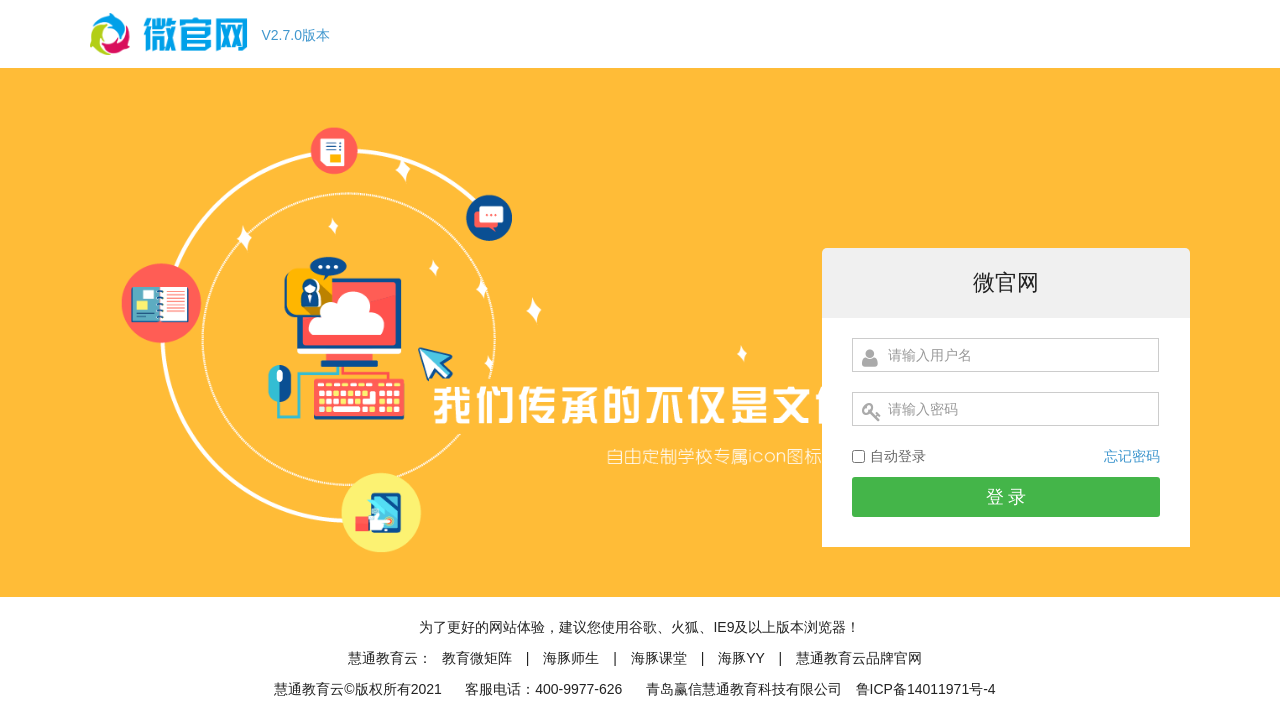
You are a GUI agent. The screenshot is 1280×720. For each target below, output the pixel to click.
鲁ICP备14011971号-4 (926, 689)
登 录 (1006, 497)
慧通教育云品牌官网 (859, 658)
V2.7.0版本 (296, 35)
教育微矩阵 (477, 658)
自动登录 (898, 456)
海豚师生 (571, 658)
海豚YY (743, 658)
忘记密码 (1132, 456)
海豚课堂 (659, 658)
